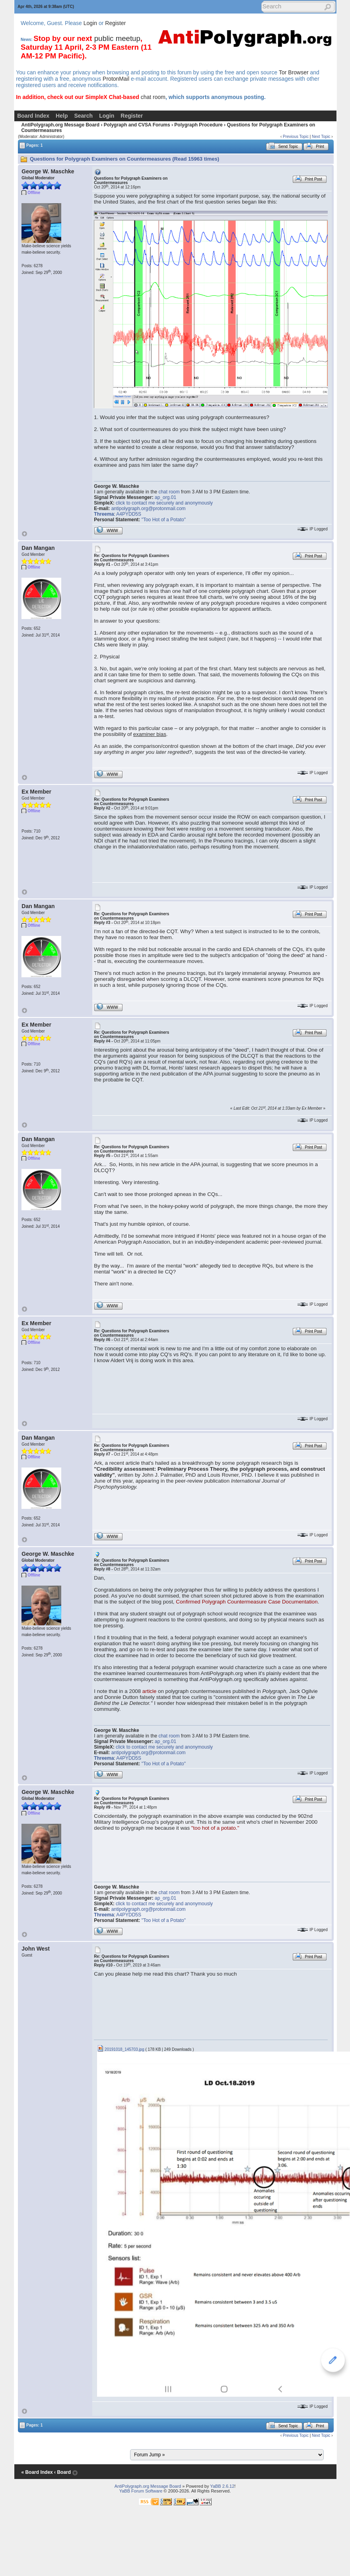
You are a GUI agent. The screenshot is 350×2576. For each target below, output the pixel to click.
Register (115, 23)
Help (62, 116)
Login (90, 23)
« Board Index (36, 2472)
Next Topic (321, 136)
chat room (153, 97)
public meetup (117, 38)
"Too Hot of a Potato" (164, 519)
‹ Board (62, 2472)
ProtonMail (116, 79)
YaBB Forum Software (141, 2491)
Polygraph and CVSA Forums (137, 125)
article (149, 1691)
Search (83, 116)
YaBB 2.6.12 (222, 2486)
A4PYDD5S (128, 514)
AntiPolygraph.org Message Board (60, 125)
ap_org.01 (165, 497)
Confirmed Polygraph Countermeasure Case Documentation (246, 1602)
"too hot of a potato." (215, 1828)
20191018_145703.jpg (120, 2049)
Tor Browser (294, 72)
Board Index (33, 116)
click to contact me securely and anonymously (164, 503)
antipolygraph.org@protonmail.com (148, 508)
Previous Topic (296, 136)
